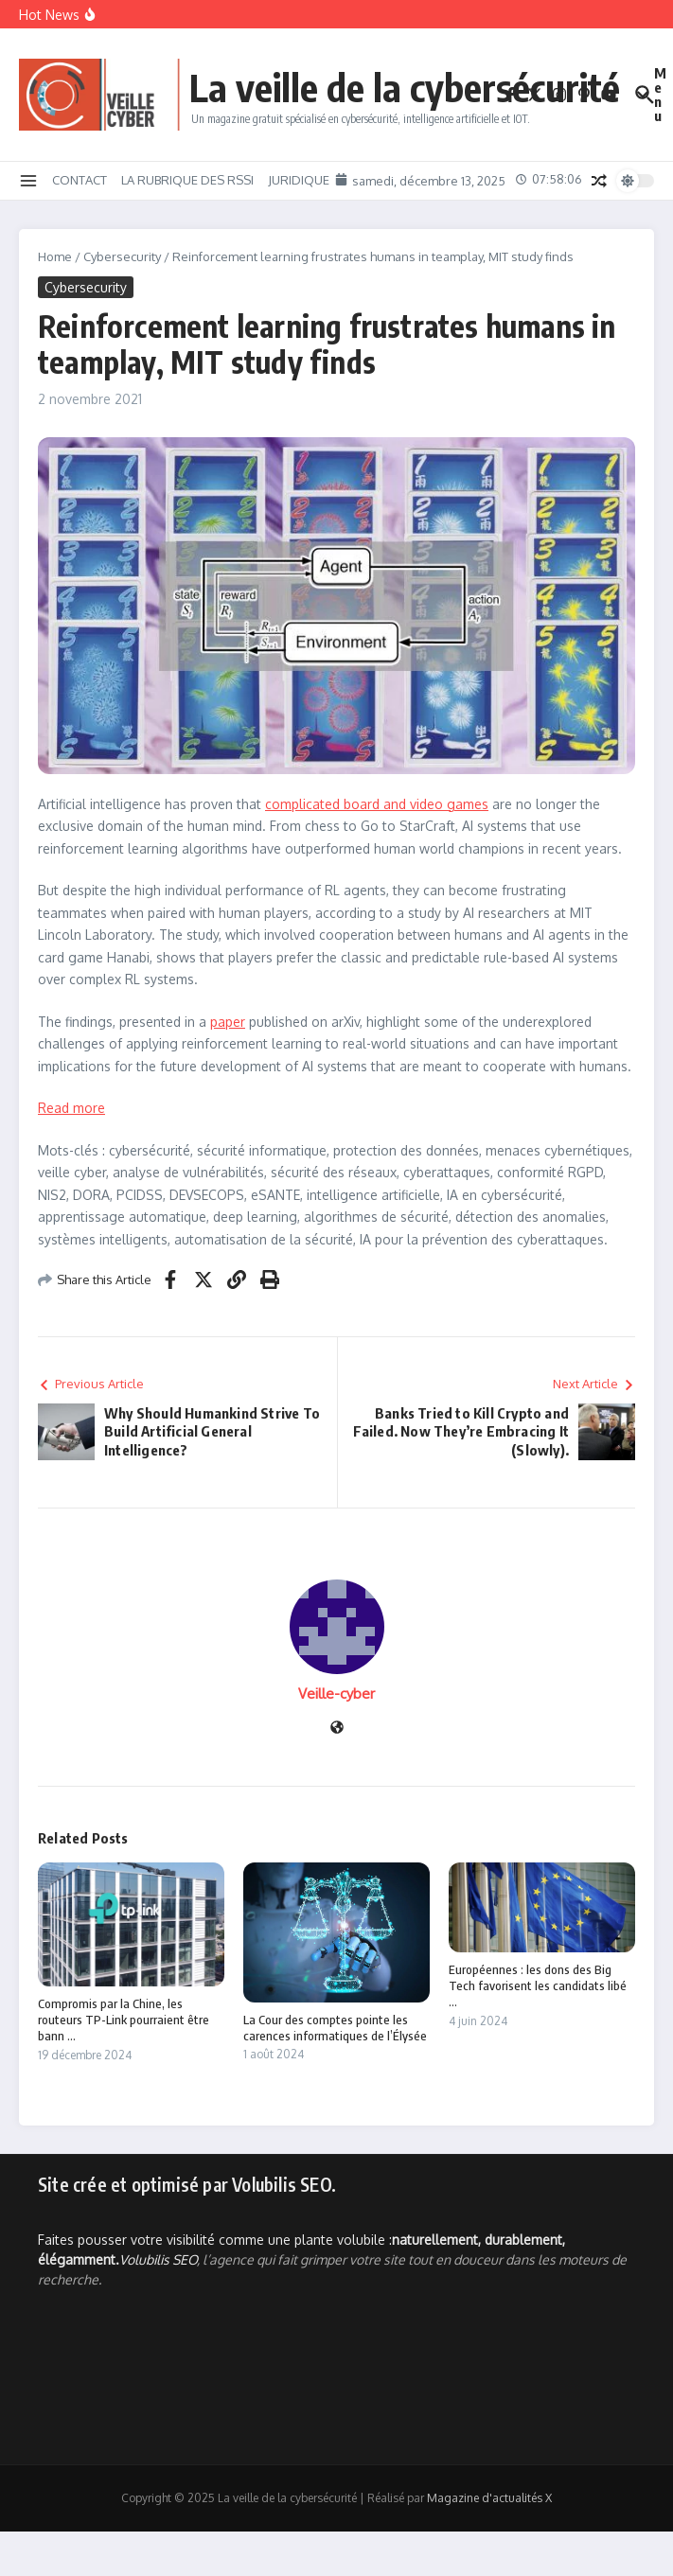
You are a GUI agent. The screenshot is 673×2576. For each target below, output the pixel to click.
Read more (71, 1108)
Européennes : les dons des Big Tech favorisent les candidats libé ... (538, 1985)
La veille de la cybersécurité (404, 87)
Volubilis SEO (158, 2259)
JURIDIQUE (298, 179)
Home (55, 256)
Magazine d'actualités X (489, 2498)
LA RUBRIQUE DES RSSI (187, 179)
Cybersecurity (122, 256)
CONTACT (79, 179)
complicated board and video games (376, 804)
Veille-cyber (336, 1694)
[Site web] (337, 1728)
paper (227, 1022)
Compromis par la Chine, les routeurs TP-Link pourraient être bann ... (123, 2019)
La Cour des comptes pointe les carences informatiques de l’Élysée (335, 2027)
